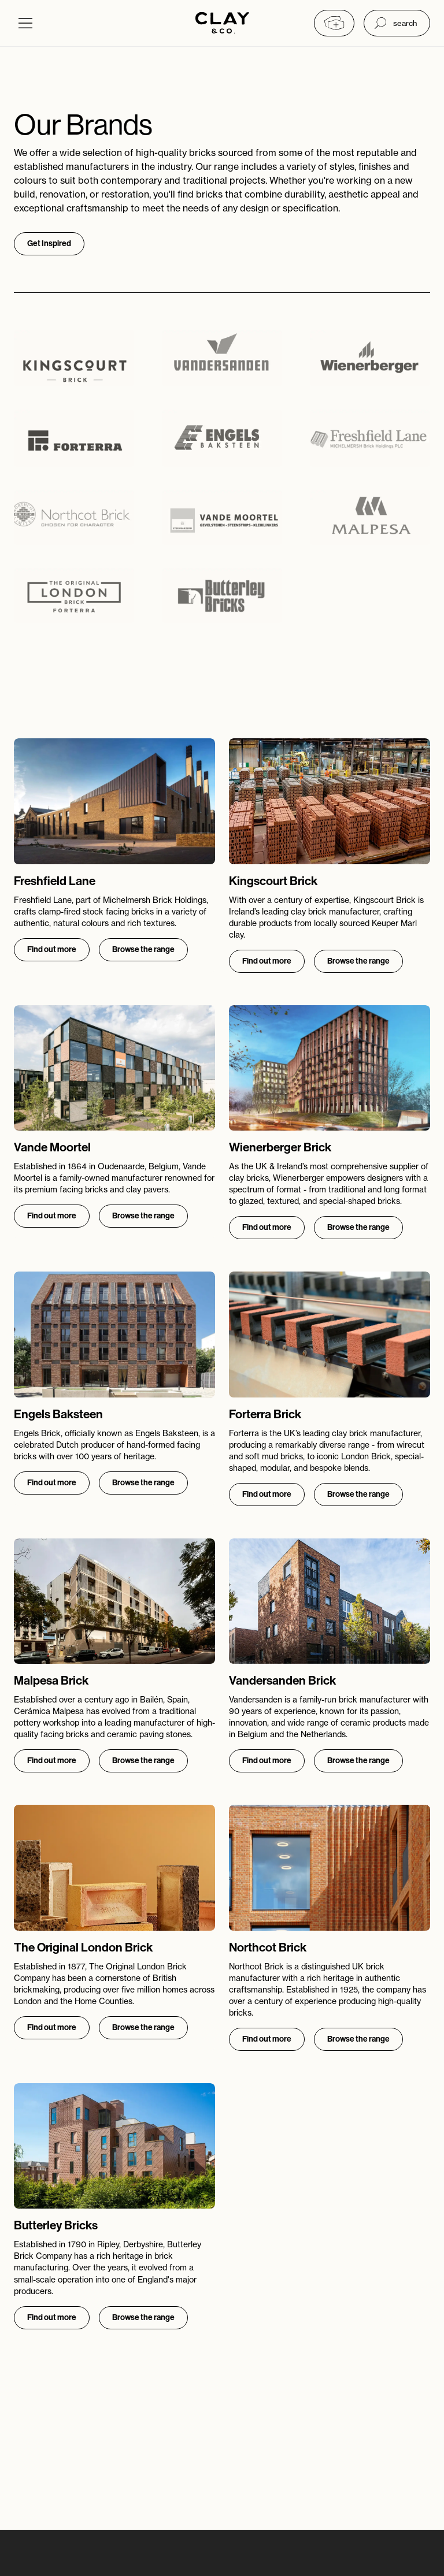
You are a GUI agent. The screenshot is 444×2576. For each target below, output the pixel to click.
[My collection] (334, 23)
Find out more (51, 949)
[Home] (222, 24)
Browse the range (143, 949)
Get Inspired (49, 243)
